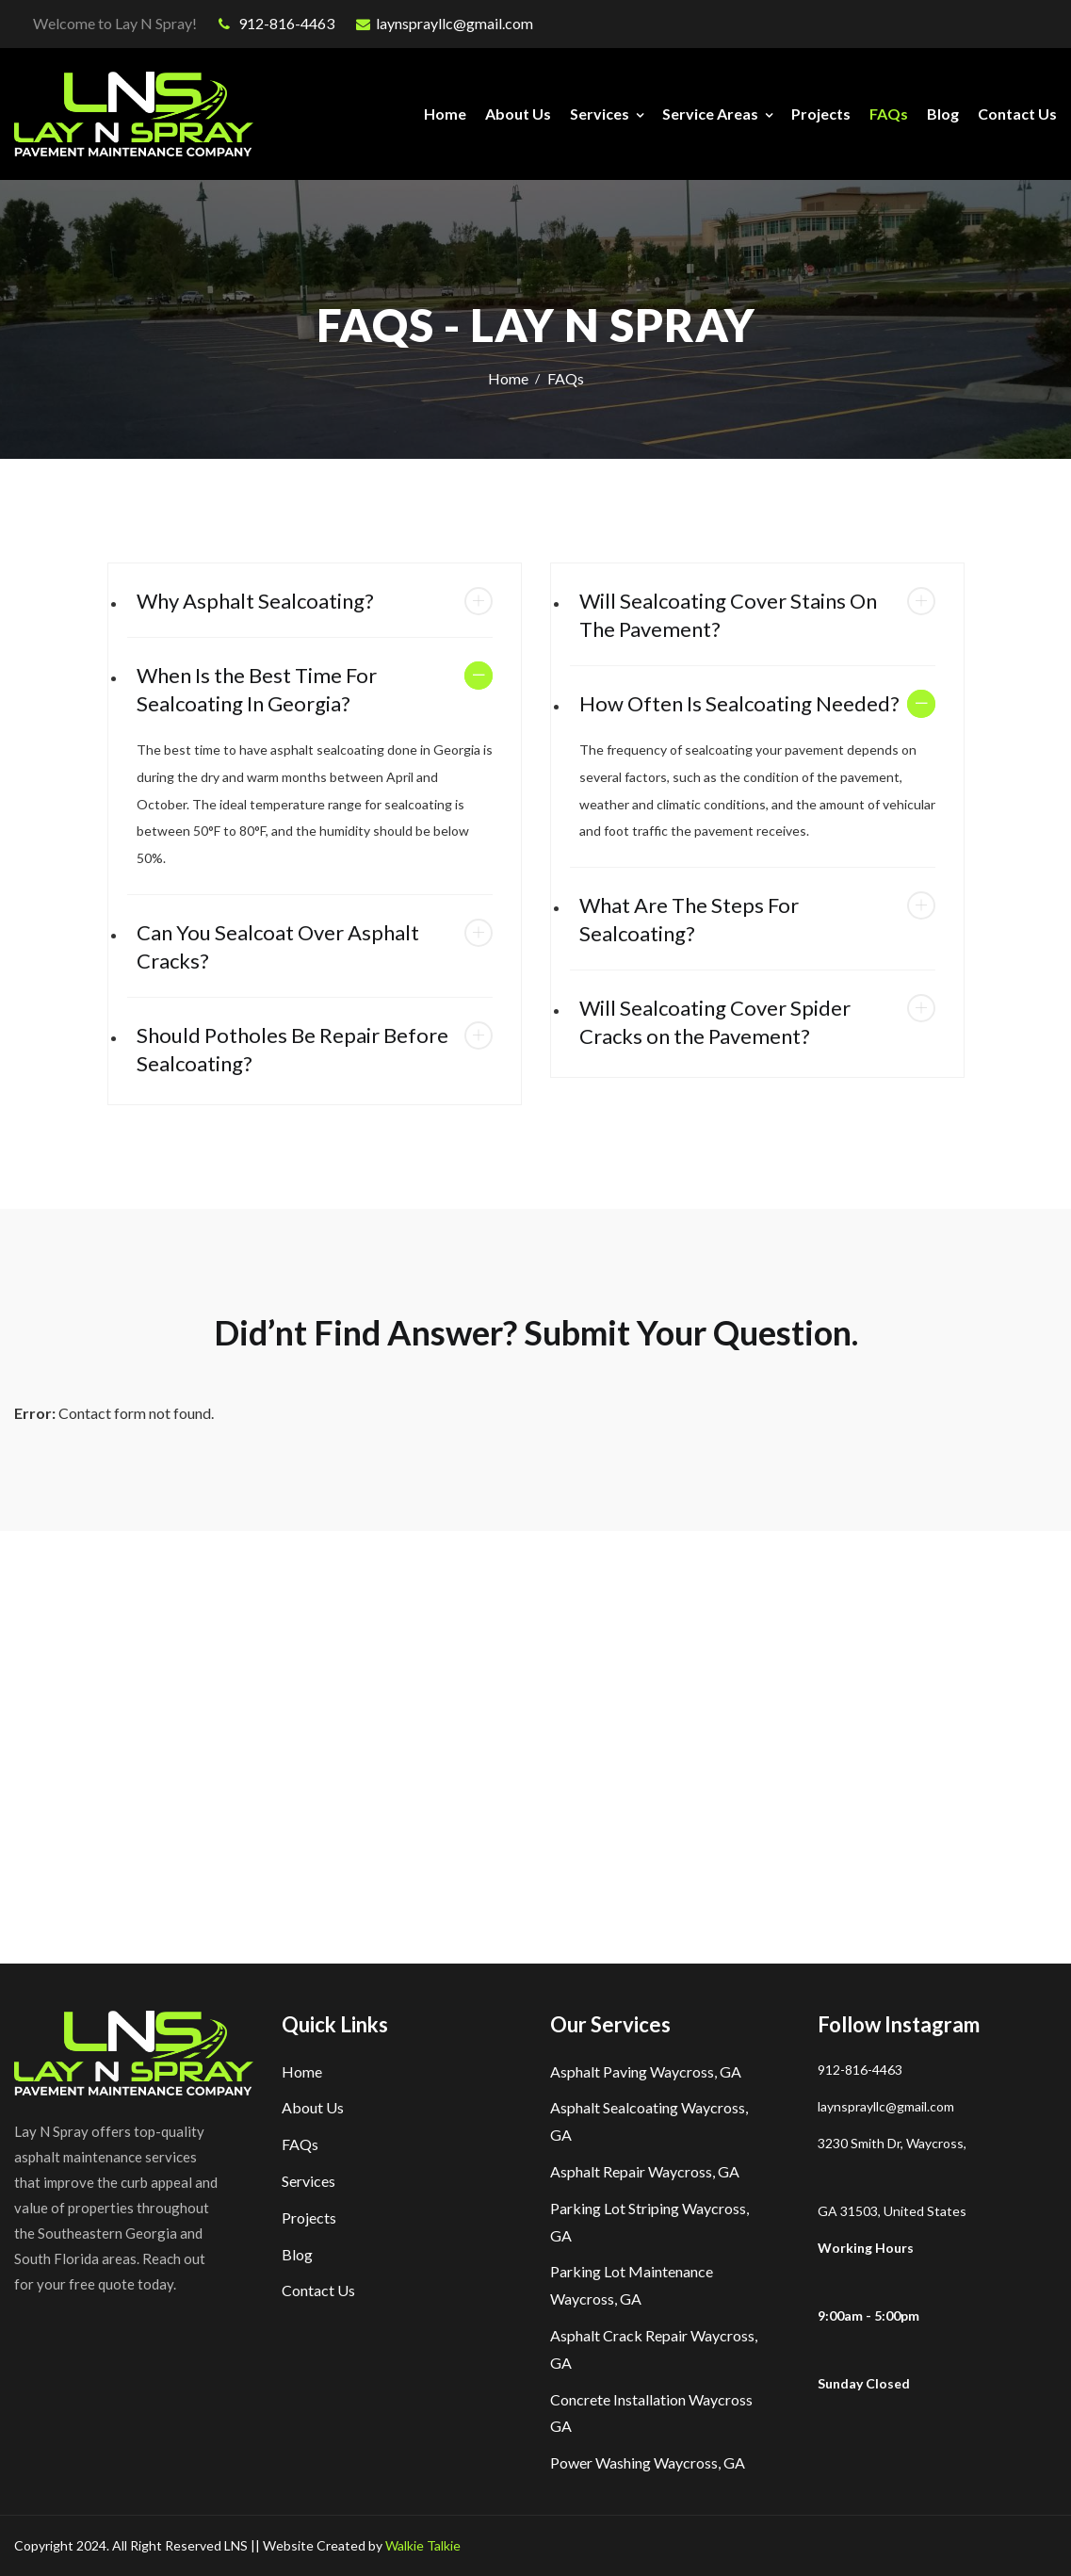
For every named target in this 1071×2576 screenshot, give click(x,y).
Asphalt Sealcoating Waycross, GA (649, 2121)
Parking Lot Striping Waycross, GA (649, 2221)
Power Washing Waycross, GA (647, 2462)
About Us (518, 113)
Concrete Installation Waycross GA (651, 2413)
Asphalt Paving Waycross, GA (645, 2071)
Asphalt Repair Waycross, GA (644, 2171)
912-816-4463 (276, 23)
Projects (821, 113)
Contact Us (1017, 113)
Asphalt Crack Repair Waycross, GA (653, 2349)
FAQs (888, 113)
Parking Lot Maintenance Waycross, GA (631, 2284)
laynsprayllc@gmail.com (444, 23)
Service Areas (710, 113)
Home (445, 113)
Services (599, 113)
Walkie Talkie (423, 2545)
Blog (943, 113)
